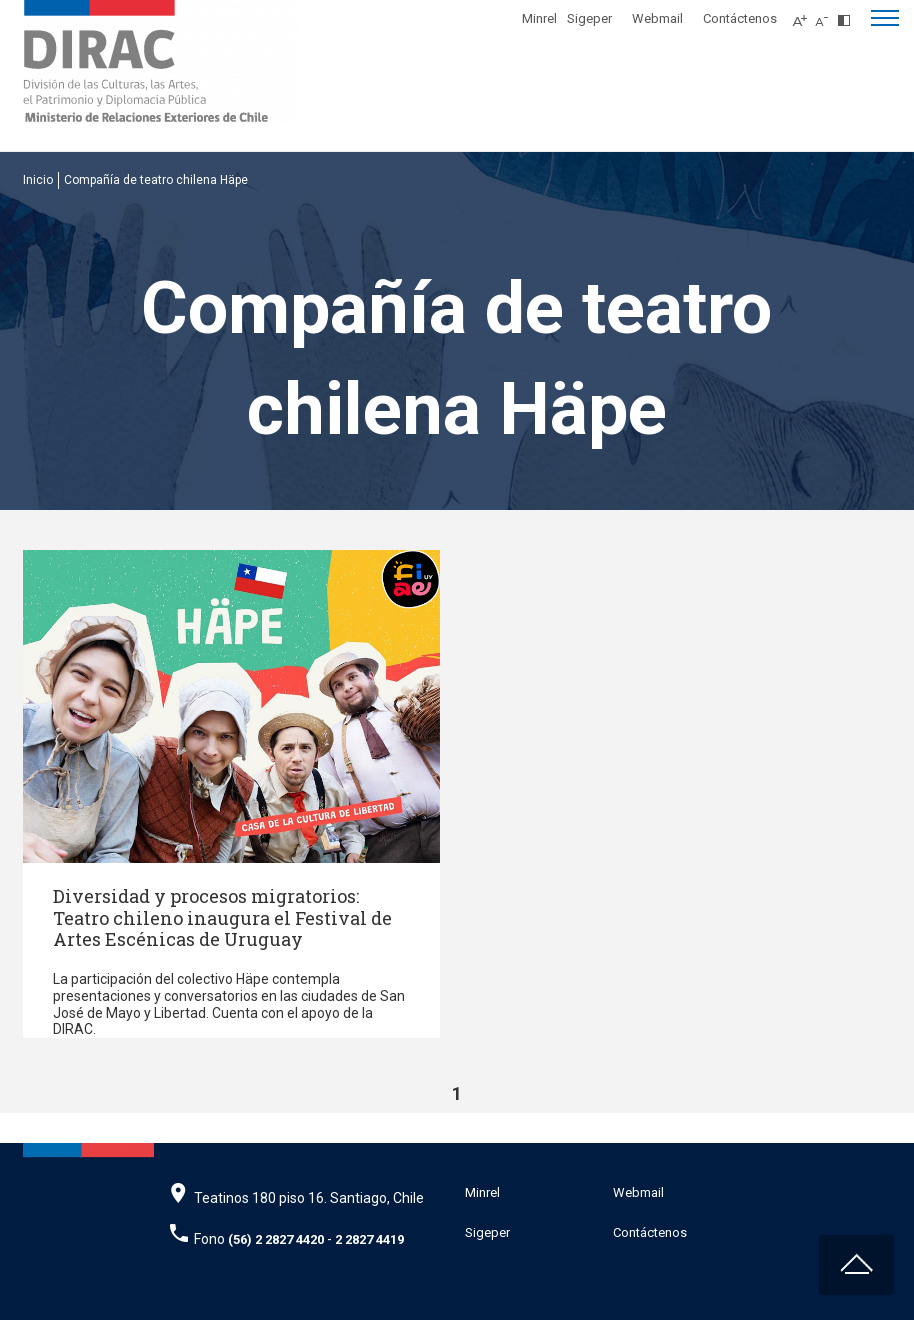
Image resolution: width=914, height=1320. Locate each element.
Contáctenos (740, 18)
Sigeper (589, 18)
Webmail (657, 18)
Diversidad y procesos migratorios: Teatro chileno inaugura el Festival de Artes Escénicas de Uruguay (222, 917)
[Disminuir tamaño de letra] (826, 15)
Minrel (539, 18)
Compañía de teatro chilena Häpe (156, 180)
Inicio (38, 180)
